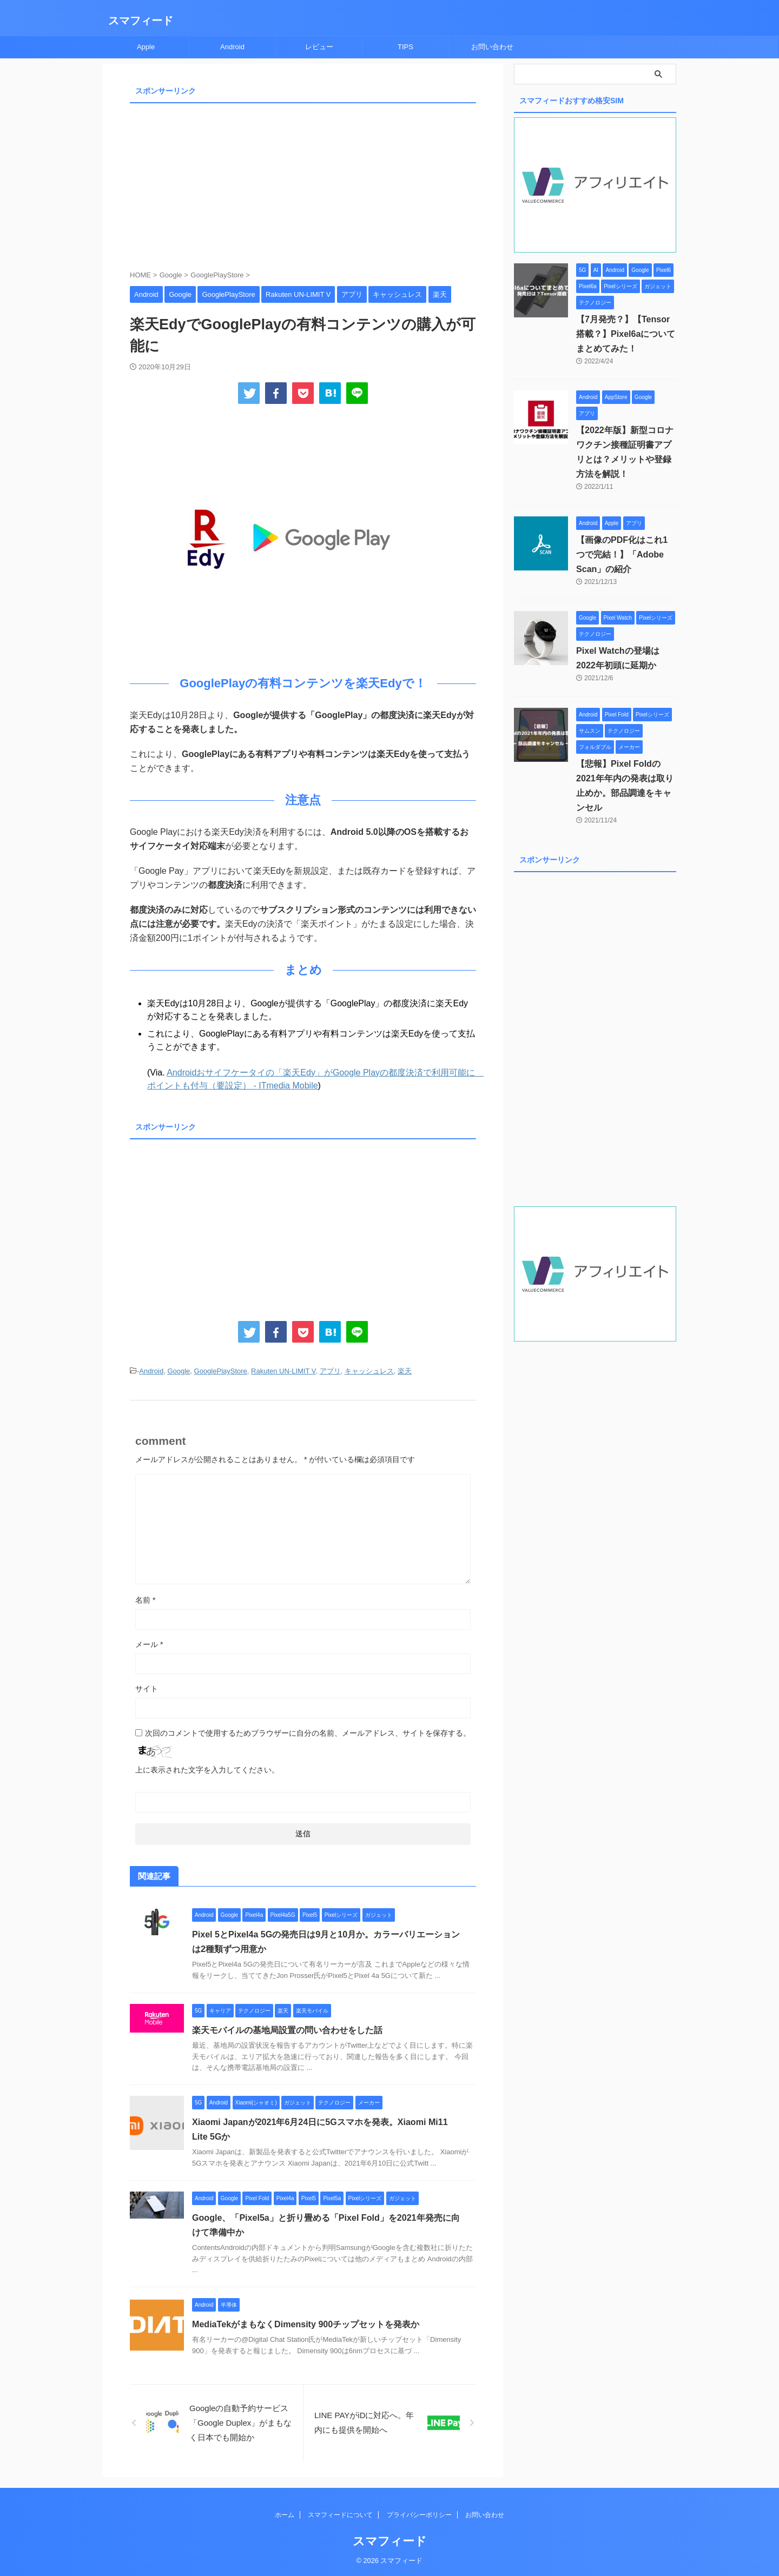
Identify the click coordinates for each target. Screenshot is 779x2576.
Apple (146, 47)
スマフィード (140, 20)
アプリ (330, 1371)
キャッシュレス (369, 1371)
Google (178, 1371)
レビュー (319, 47)
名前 (145, 1600)
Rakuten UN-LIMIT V (283, 1371)
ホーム (284, 2515)
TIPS (405, 47)
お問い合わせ (492, 47)
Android (232, 47)
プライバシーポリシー (419, 2515)
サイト (146, 1688)
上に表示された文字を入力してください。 (207, 1769)
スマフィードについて (340, 2515)
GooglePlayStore (220, 1371)
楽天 (405, 1371)
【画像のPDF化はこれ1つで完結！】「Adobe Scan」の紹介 (626, 554)
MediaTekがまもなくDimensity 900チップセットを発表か (305, 2324)
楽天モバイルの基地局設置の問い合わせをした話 (287, 2030)
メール (149, 1644)
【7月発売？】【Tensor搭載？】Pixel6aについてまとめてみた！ (625, 334)
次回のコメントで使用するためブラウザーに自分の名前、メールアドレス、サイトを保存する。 (308, 1733)
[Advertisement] (303, 183)
